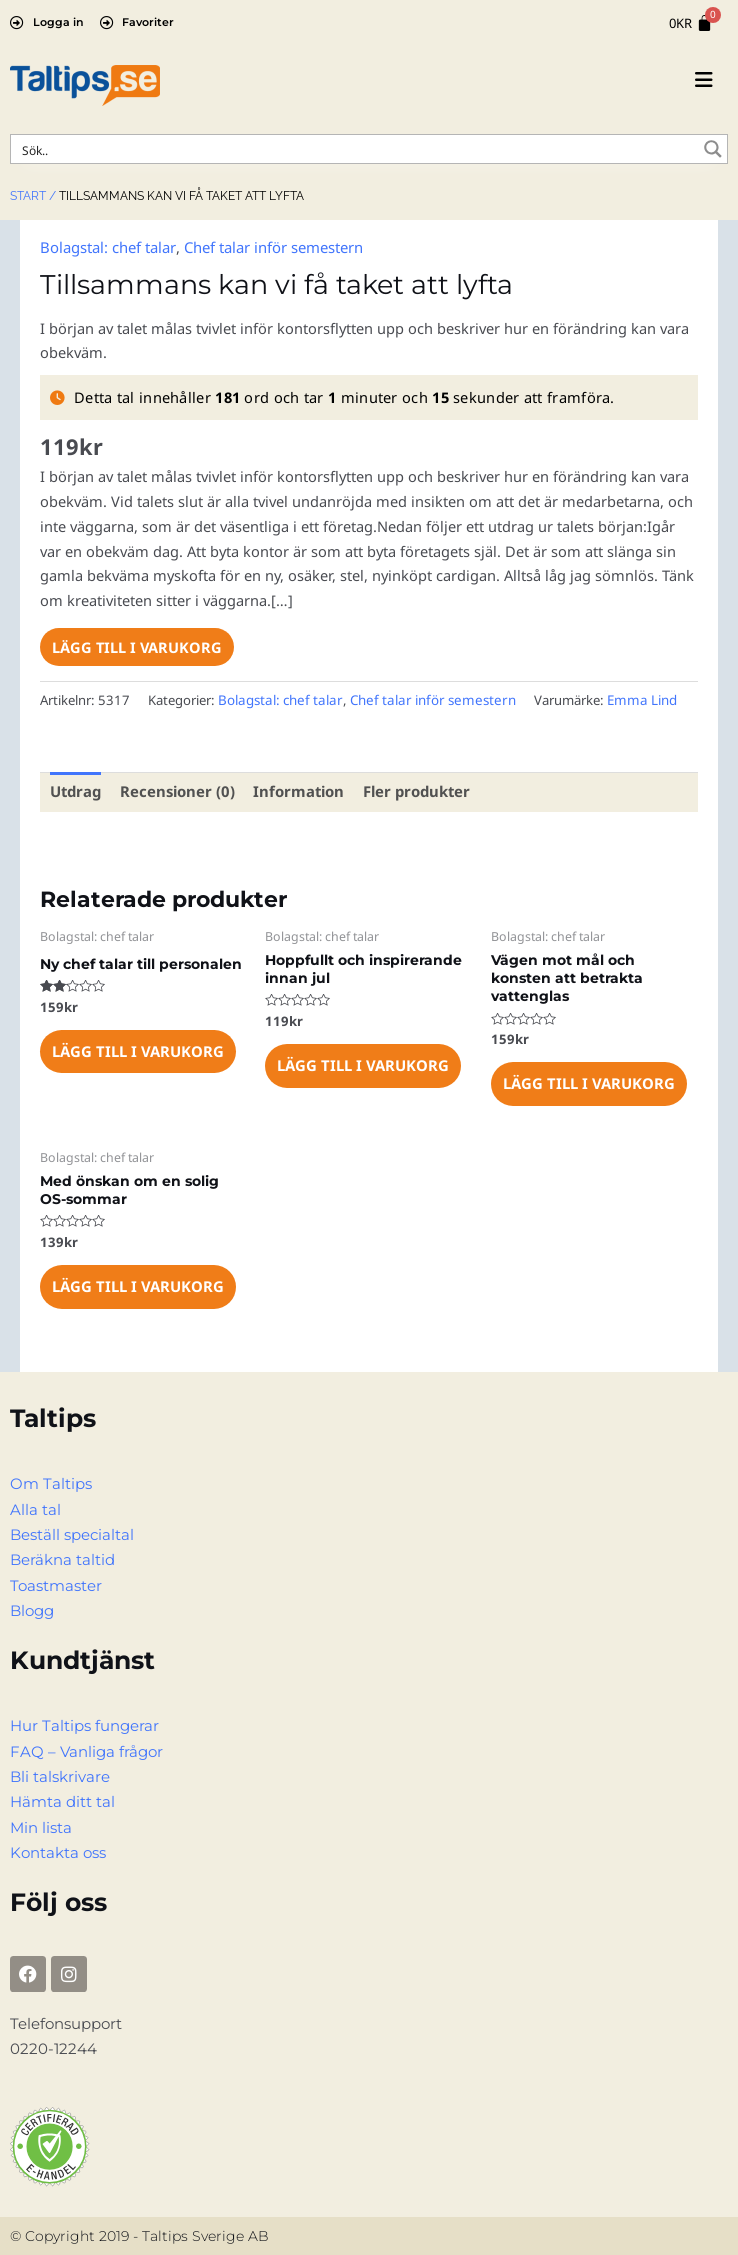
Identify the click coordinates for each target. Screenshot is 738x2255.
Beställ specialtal (72, 1530)
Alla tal (35, 1505)
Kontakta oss (58, 1843)
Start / (33, 196)
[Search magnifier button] (713, 149)
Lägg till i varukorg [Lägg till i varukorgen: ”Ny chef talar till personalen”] (137, 1048)
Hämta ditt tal (62, 1794)
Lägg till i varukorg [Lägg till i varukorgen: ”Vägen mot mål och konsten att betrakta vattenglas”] (588, 1081)
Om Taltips (51, 1480)
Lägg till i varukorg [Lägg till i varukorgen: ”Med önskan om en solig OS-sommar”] (137, 1283)
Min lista (41, 1818)
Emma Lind (624, 699)
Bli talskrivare (60, 1769)
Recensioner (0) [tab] (176, 789)
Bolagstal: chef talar (106, 246)
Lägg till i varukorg (137, 645)
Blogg (32, 1604)
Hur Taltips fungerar (84, 1719)
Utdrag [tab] (75, 789)
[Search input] (356, 149)
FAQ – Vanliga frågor (86, 1744)
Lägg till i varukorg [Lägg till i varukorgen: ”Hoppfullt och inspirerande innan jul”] (362, 1062)
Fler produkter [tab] (410, 789)
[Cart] (691, 23)
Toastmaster (56, 1580)
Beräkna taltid (62, 1555)
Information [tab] (294, 789)
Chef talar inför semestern (270, 246)
